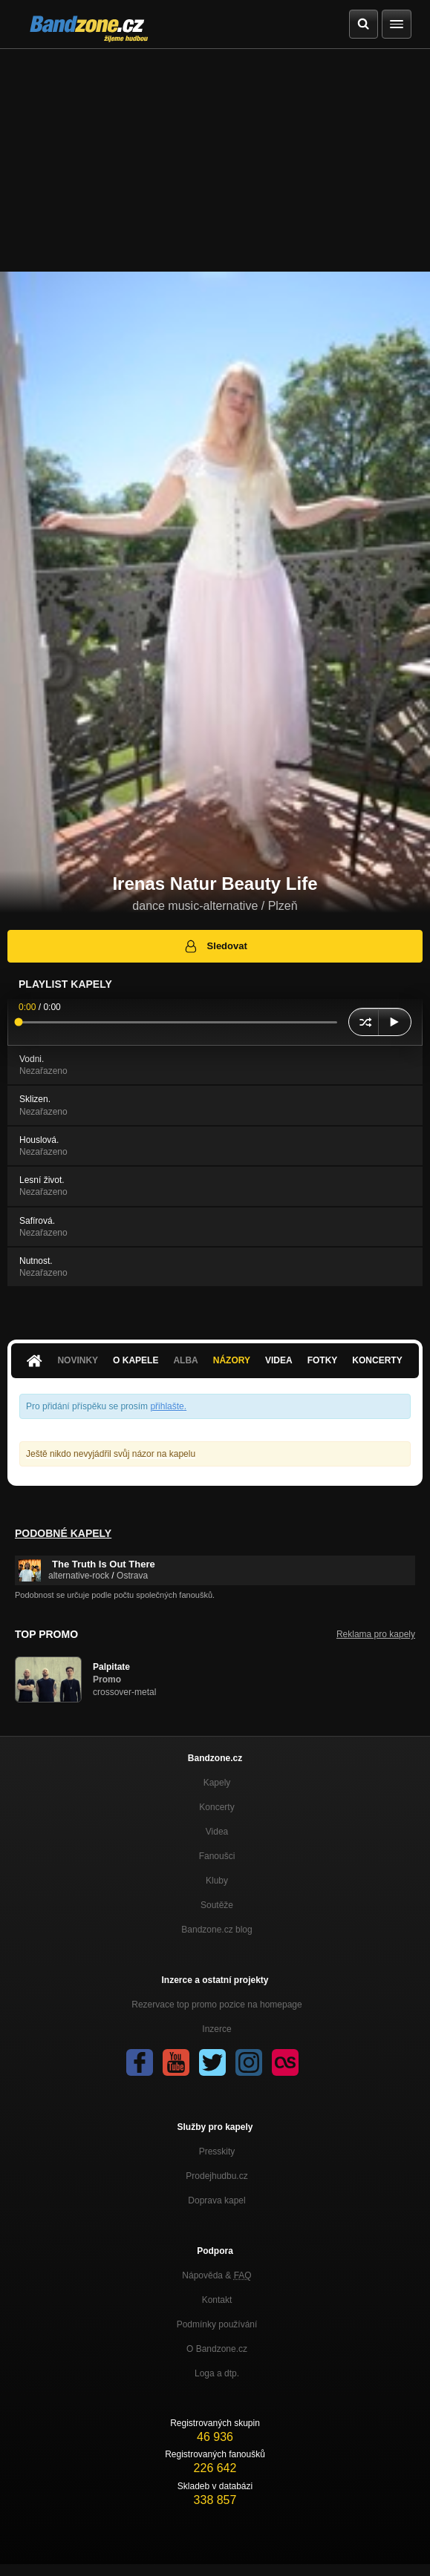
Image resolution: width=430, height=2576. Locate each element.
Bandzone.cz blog (216, 1929)
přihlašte (166, 1406)
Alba (185, 1360)
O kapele (135, 1360)
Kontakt (217, 2300)
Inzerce (216, 2029)
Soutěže (217, 1905)
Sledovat (215, 946)
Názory (231, 1360)
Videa (279, 1360)
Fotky (322, 1360)
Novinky (77, 1360)
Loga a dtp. (217, 2373)
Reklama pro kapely (375, 1634)
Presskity (217, 2151)
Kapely (217, 1782)
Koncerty (377, 1360)
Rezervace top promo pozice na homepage (216, 2004)
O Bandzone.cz (216, 2349)
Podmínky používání (217, 2324)
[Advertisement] (215, 160)
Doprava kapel (216, 2200)
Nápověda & (216, 2275)
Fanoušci (217, 1856)
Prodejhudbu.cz (216, 2176)
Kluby (217, 1880)
